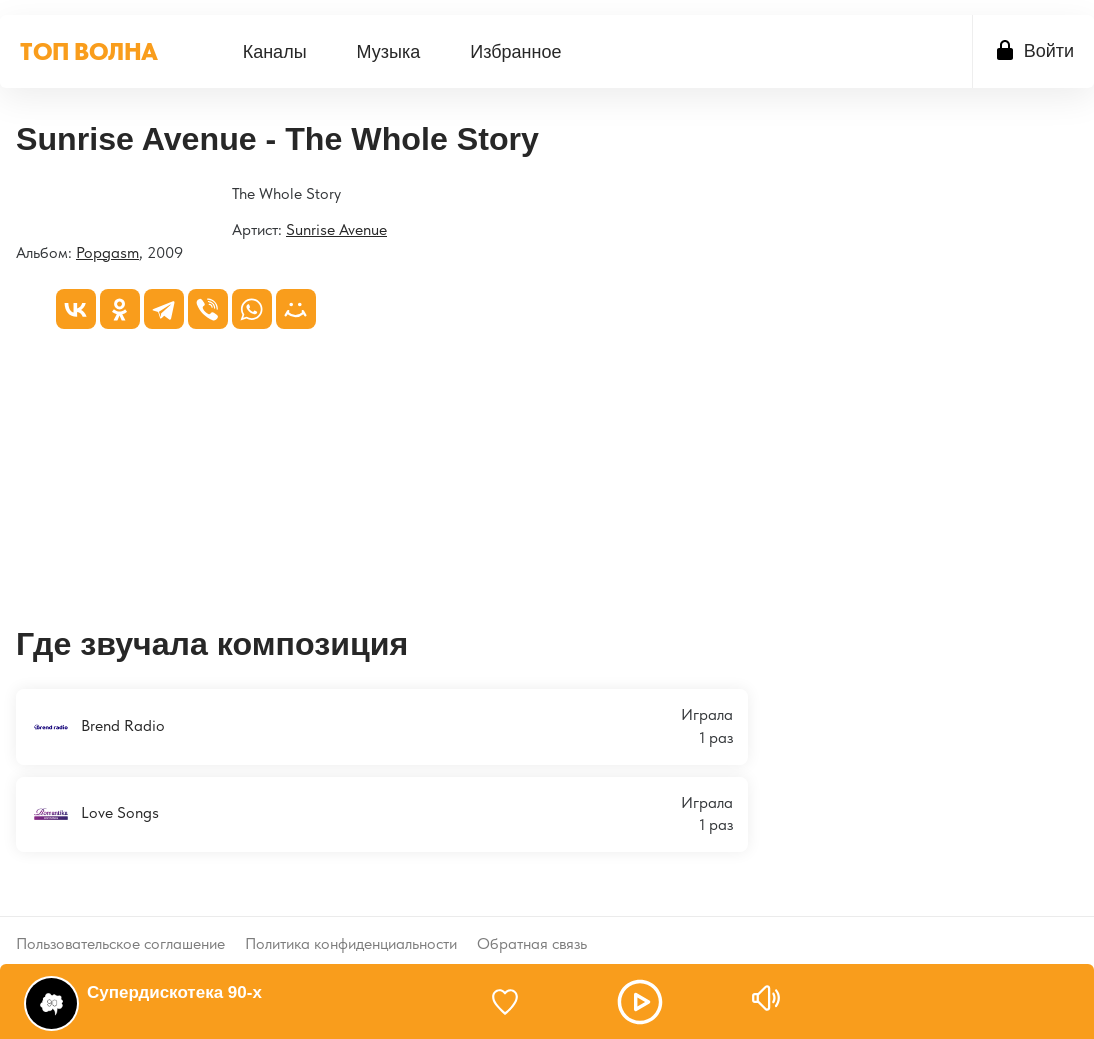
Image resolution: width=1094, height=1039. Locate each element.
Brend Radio (98, 727)
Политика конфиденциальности (351, 927)
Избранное (515, 52)
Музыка (389, 52)
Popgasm (107, 252)
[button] (640, 1002)
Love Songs (95, 814)
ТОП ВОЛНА (89, 51)
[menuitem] (275, 51)
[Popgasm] (16, 195)
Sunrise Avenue (336, 229)
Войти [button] (1049, 51)
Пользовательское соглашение (120, 927)
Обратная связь (532, 927)
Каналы (275, 52)
